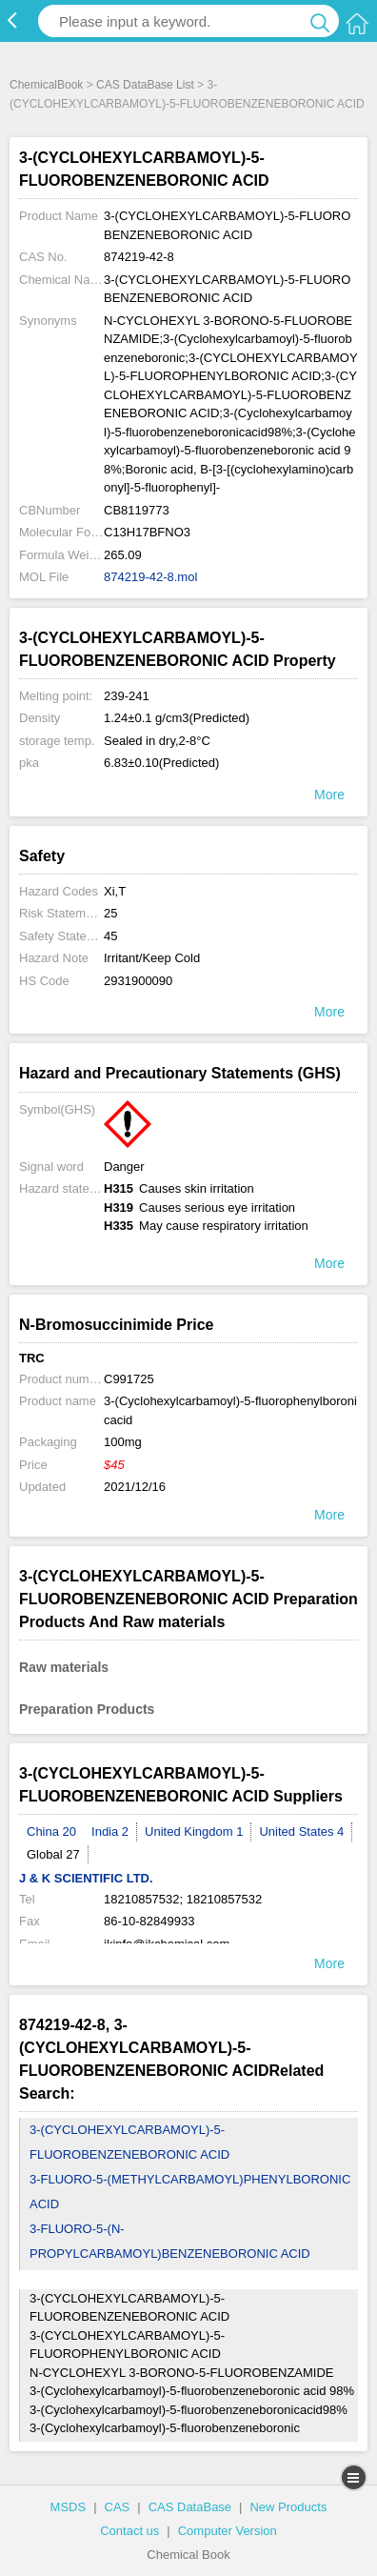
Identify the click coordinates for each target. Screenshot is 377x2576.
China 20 (51, 1831)
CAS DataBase (190, 2507)
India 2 (110, 1831)
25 (110, 913)
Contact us (129, 2531)
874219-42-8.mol (150, 577)
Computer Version (227, 2531)
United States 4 (301, 1831)
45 (110, 936)
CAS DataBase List (145, 84)
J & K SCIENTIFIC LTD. (86, 1878)
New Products (288, 2507)
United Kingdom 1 (194, 1831)
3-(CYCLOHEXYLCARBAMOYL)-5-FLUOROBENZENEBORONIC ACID (129, 2142)
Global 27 (53, 1854)
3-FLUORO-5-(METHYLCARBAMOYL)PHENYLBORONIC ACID (190, 2191)
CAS (117, 2507)
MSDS (68, 2507)
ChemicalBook (46, 84)
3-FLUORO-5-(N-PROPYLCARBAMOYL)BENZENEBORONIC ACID (170, 2241)
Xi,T (115, 891)
